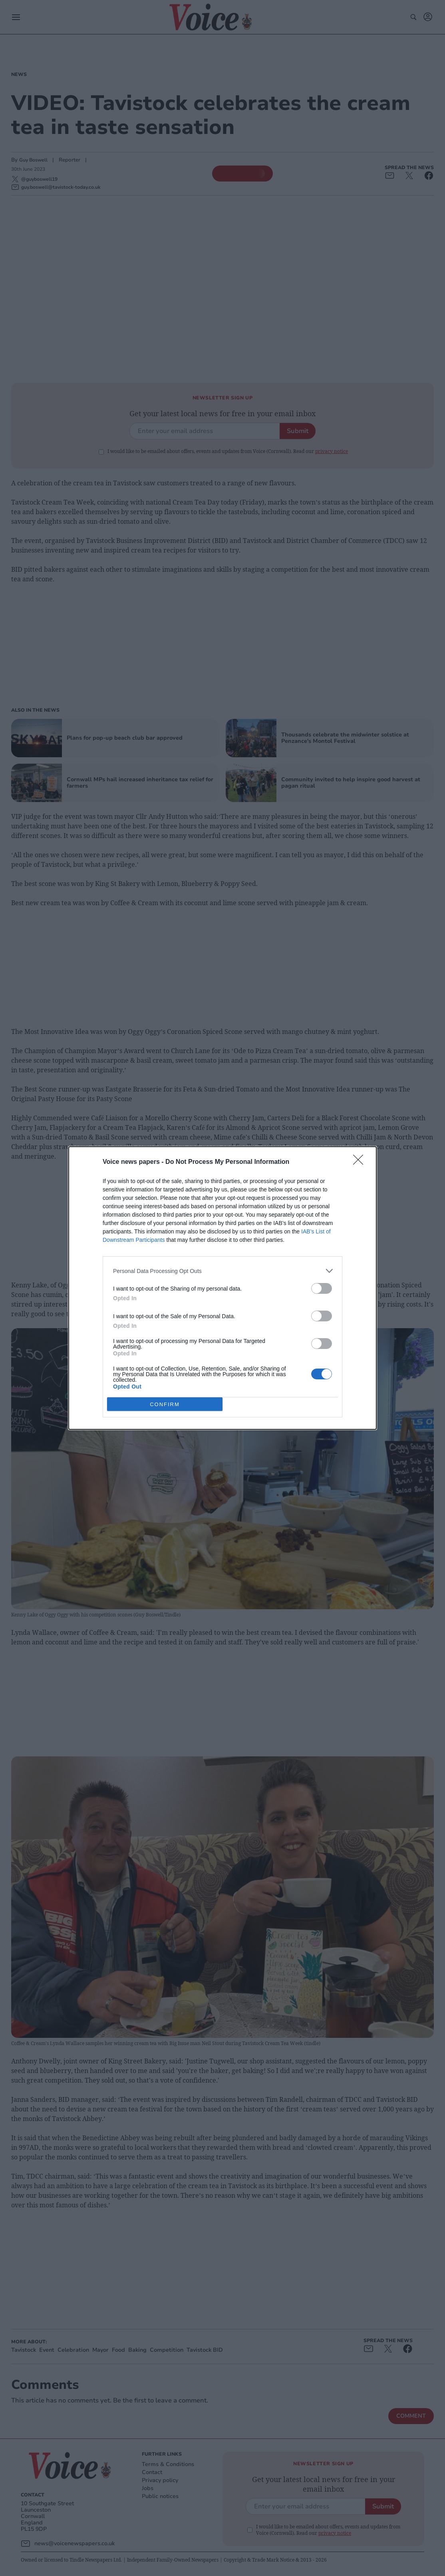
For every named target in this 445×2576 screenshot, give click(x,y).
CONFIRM (165, 1404)
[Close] (360, 1162)
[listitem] (222, 1271)
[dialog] (222, 1288)
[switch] (321, 1288)
